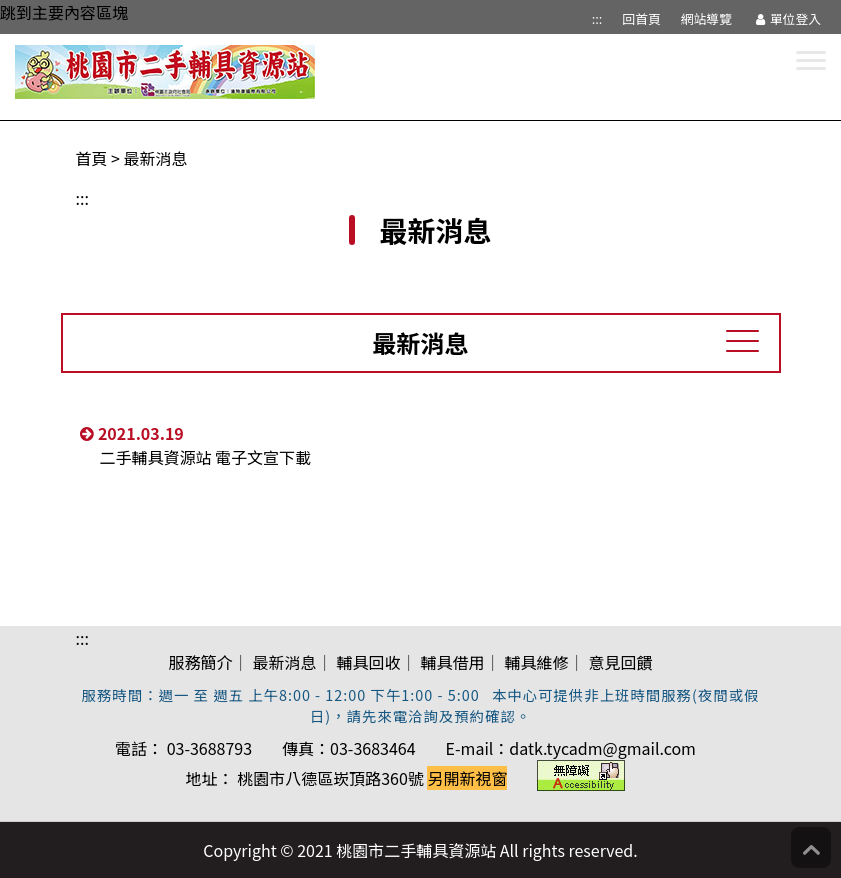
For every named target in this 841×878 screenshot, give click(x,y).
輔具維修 (537, 662)
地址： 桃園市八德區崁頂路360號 (347, 778)
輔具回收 (368, 662)
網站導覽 (706, 18)
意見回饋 (621, 662)
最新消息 (156, 158)
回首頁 (641, 18)
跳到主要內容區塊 (64, 12)
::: (597, 18)
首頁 (92, 158)
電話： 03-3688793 (183, 748)
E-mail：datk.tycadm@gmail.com (571, 748)
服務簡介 (200, 662)
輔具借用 (453, 662)
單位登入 (786, 18)
